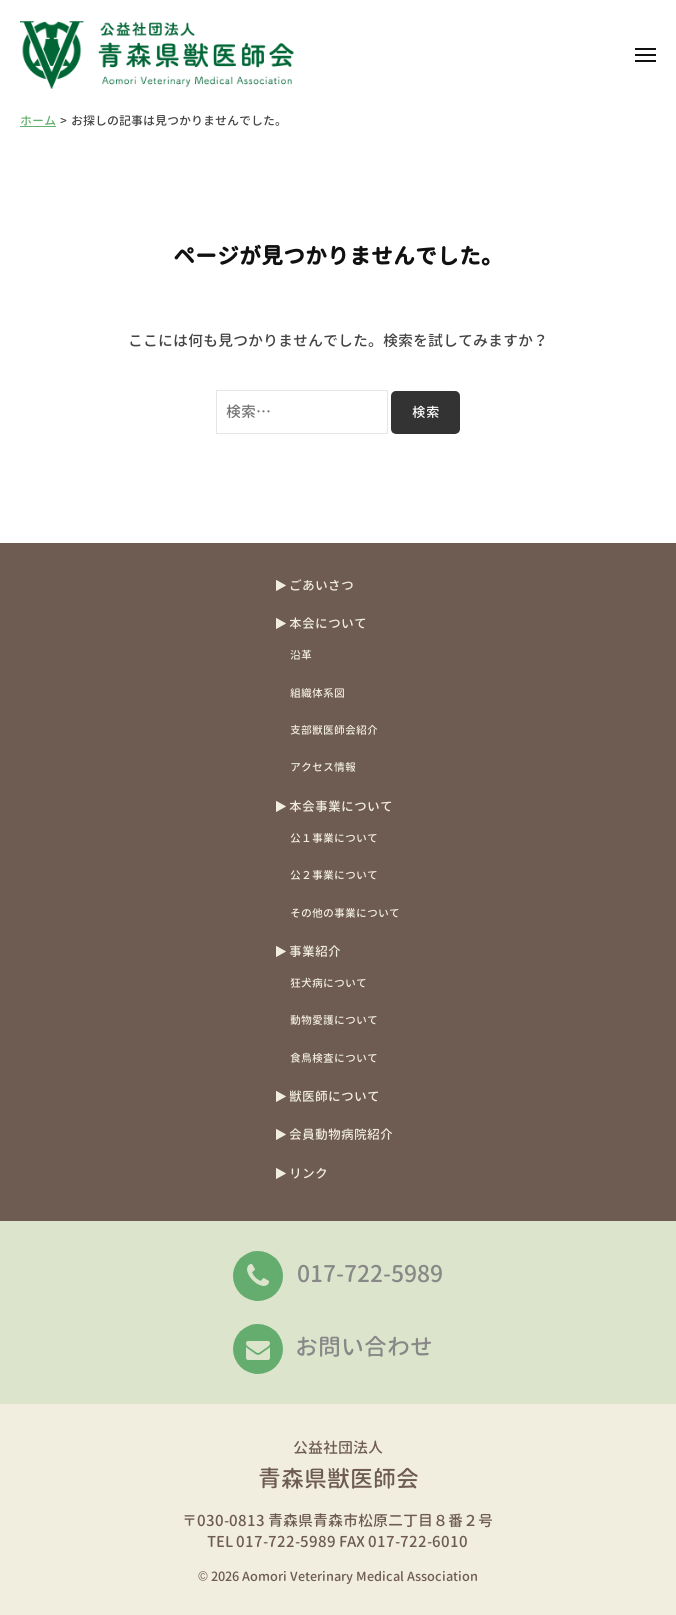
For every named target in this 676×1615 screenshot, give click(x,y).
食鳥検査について (334, 1057)
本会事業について (341, 806)
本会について (328, 623)
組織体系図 (317, 692)
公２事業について (334, 874)
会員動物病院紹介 (341, 1134)
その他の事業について (345, 912)
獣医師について (334, 1096)
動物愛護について (334, 1019)
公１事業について (334, 837)
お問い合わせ (364, 1346)
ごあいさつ (321, 585)
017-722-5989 (370, 1273)
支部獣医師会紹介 (334, 729)
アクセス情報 (323, 766)
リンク (308, 1173)
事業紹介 (315, 951)
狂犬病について (328, 982)
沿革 (301, 654)
